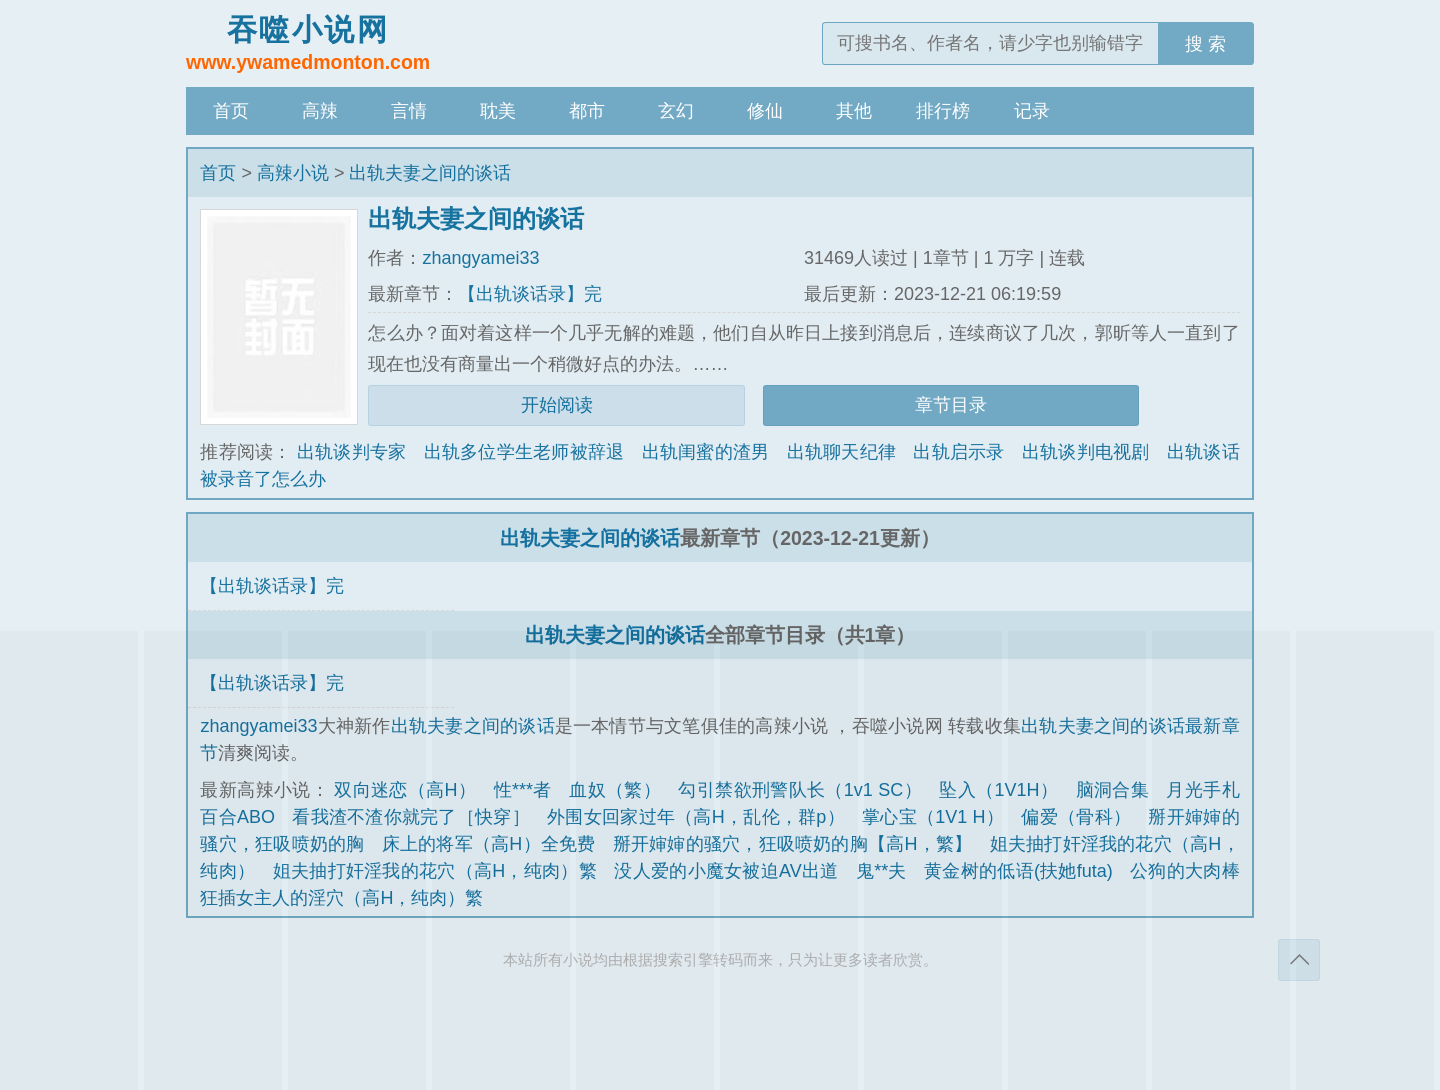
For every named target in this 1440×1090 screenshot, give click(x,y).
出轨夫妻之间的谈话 (430, 173)
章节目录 (951, 405)
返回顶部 (1299, 960)
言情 (409, 111)
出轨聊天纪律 (841, 452)
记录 (1032, 111)
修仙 (765, 111)
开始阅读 (557, 405)
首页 (231, 111)
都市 (587, 111)
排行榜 (943, 111)
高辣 (320, 111)
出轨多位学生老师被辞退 (524, 452)
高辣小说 (293, 173)
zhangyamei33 (480, 258)
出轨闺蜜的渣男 (706, 452)
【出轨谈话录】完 (530, 294)
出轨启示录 (958, 452)
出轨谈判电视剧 (1086, 452)
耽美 (498, 111)
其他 (854, 111)
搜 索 (1205, 44)
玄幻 (676, 111)
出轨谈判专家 (351, 452)
